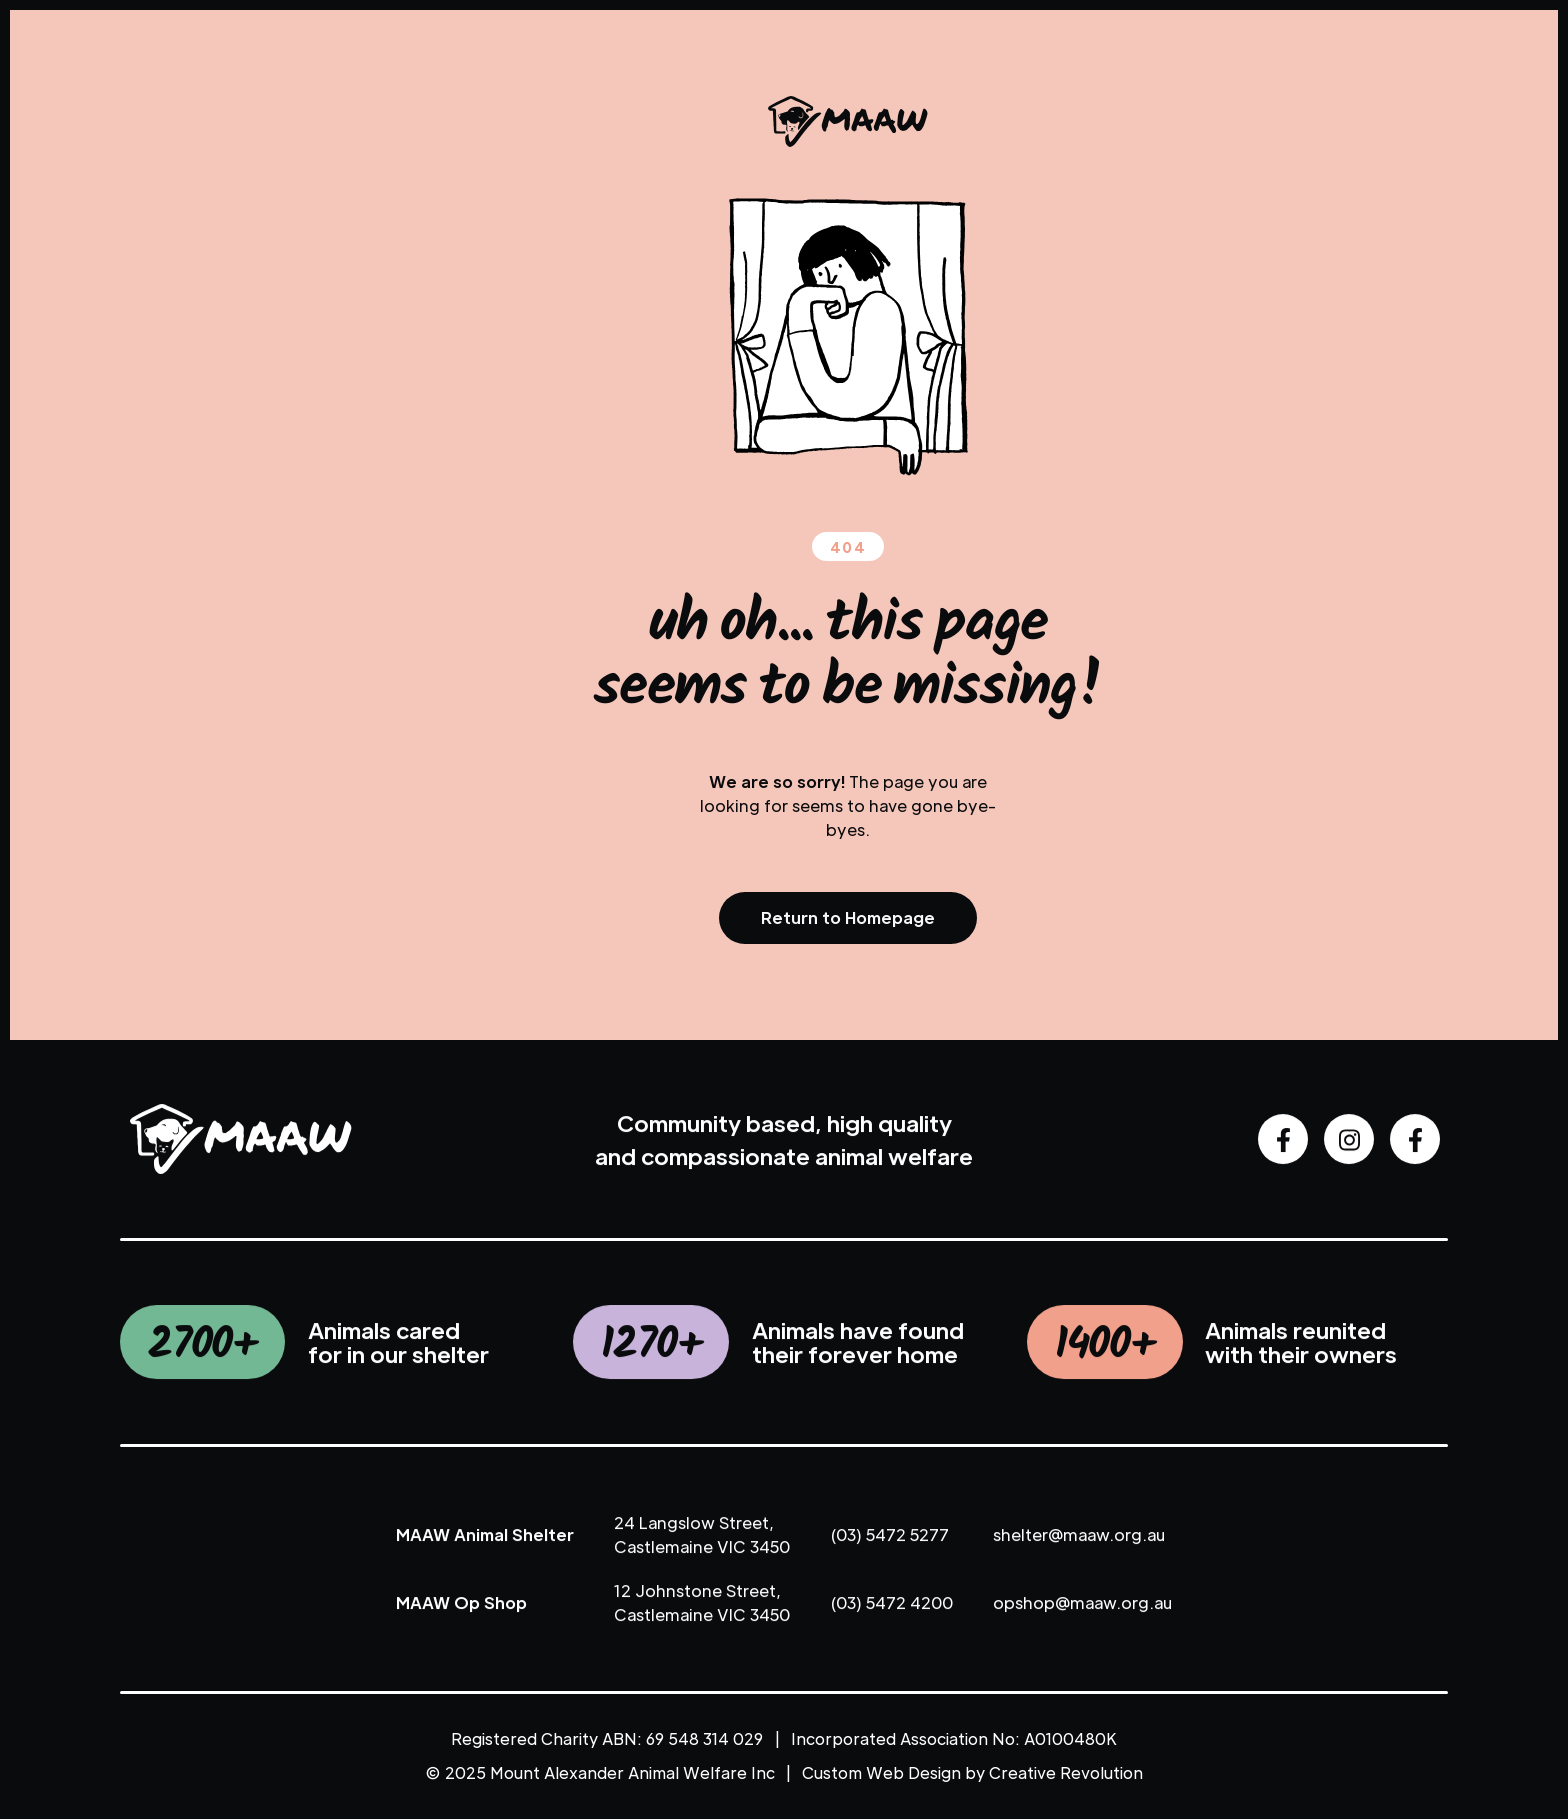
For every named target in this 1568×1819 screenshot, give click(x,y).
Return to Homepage (848, 917)
